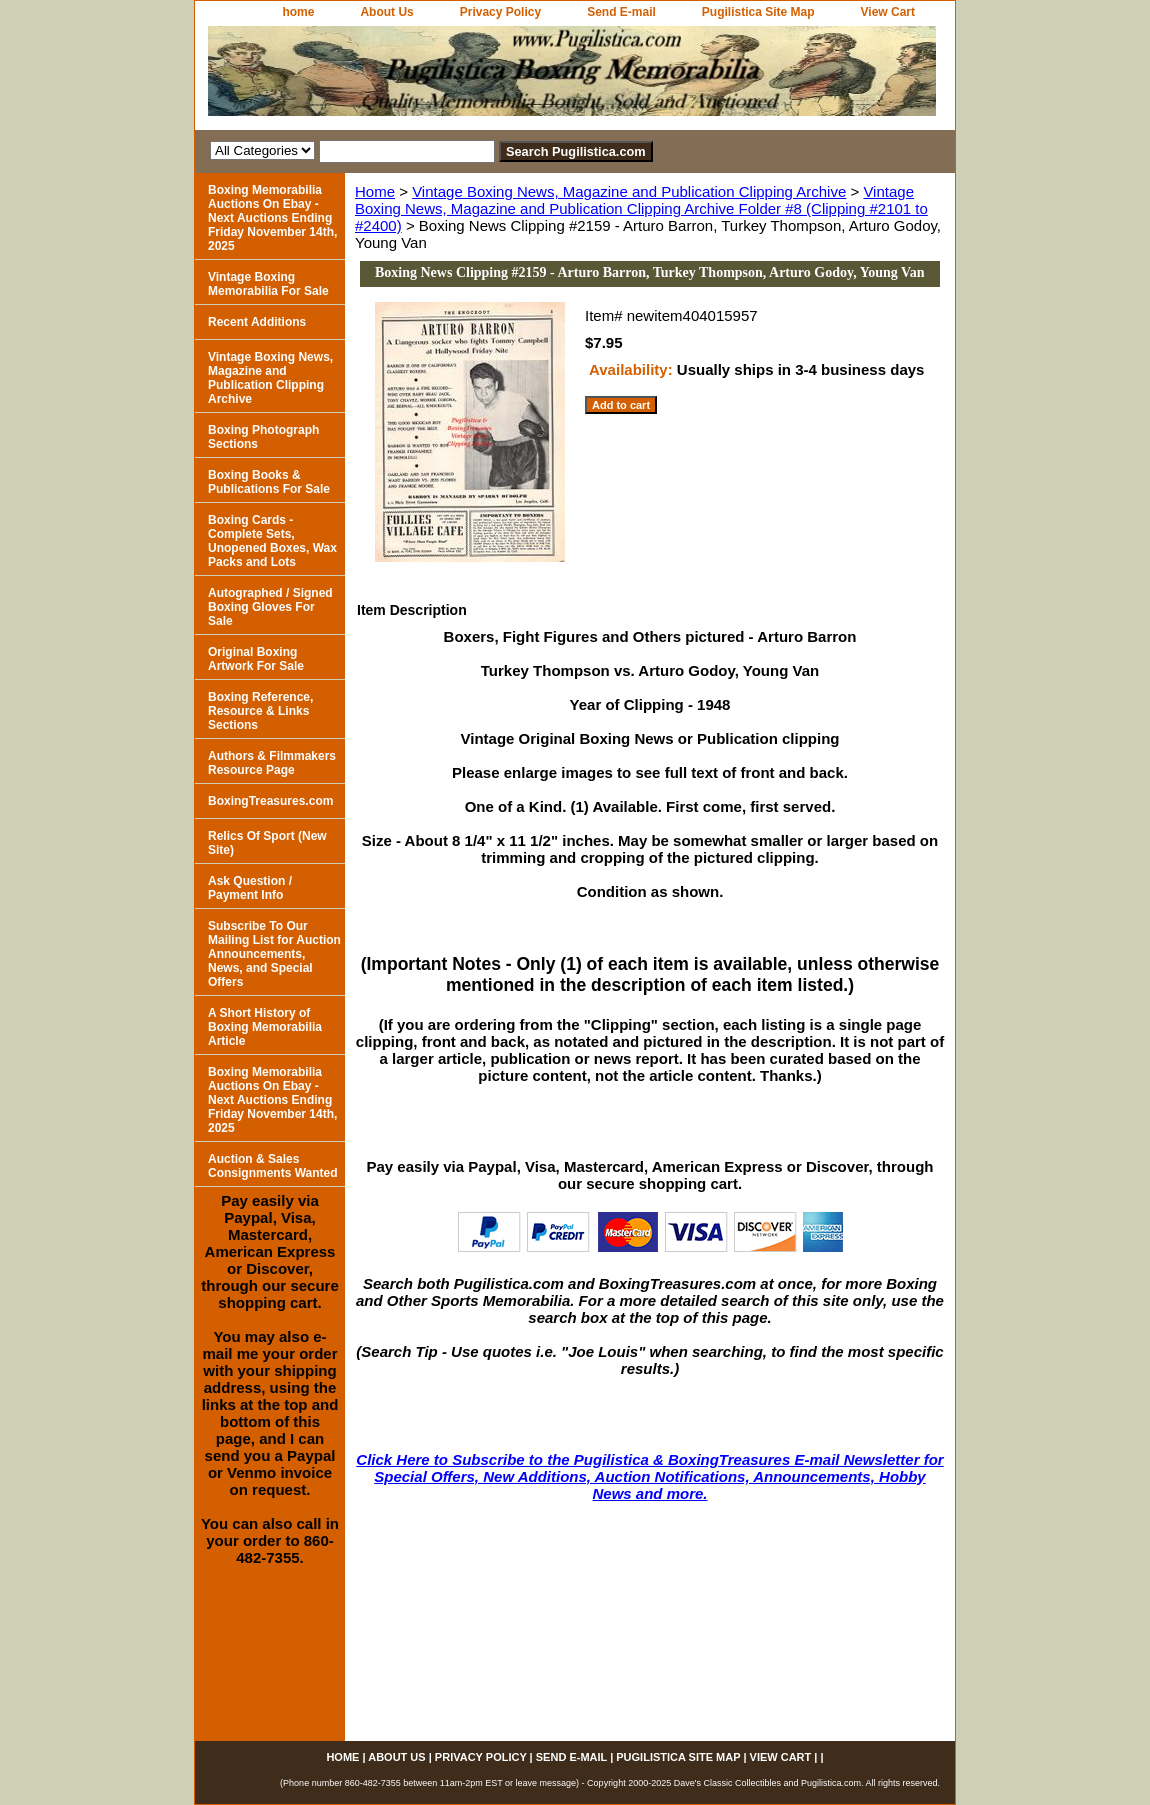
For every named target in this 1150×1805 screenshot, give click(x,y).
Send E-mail (621, 12)
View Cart (888, 12)
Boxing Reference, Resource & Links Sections (260, 711)
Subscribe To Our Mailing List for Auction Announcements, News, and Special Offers (274, 954)
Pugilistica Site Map (758, 12)
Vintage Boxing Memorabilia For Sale (268, 284)
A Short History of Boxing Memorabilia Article (265, 1027)
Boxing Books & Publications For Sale (269, 482)
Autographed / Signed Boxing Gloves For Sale (270, 607)
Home (375, 191)
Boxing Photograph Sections (263, 437)
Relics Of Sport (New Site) (267, 843)
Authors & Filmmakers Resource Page (272, 763)
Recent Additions (257, 322)
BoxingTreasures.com (270, 801)
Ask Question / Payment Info (250, 888)
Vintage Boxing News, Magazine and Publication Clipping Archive (629, 191)
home (298, 12)
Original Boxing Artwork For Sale (256, 659)
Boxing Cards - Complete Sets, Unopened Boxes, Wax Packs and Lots (272, 541)
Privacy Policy (500, 12)
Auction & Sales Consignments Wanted (273, 1166)
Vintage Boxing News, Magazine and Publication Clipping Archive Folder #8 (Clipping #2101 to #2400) (641, 208)
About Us (386, 12)
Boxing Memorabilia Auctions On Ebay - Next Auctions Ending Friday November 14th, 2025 (272, 218)
